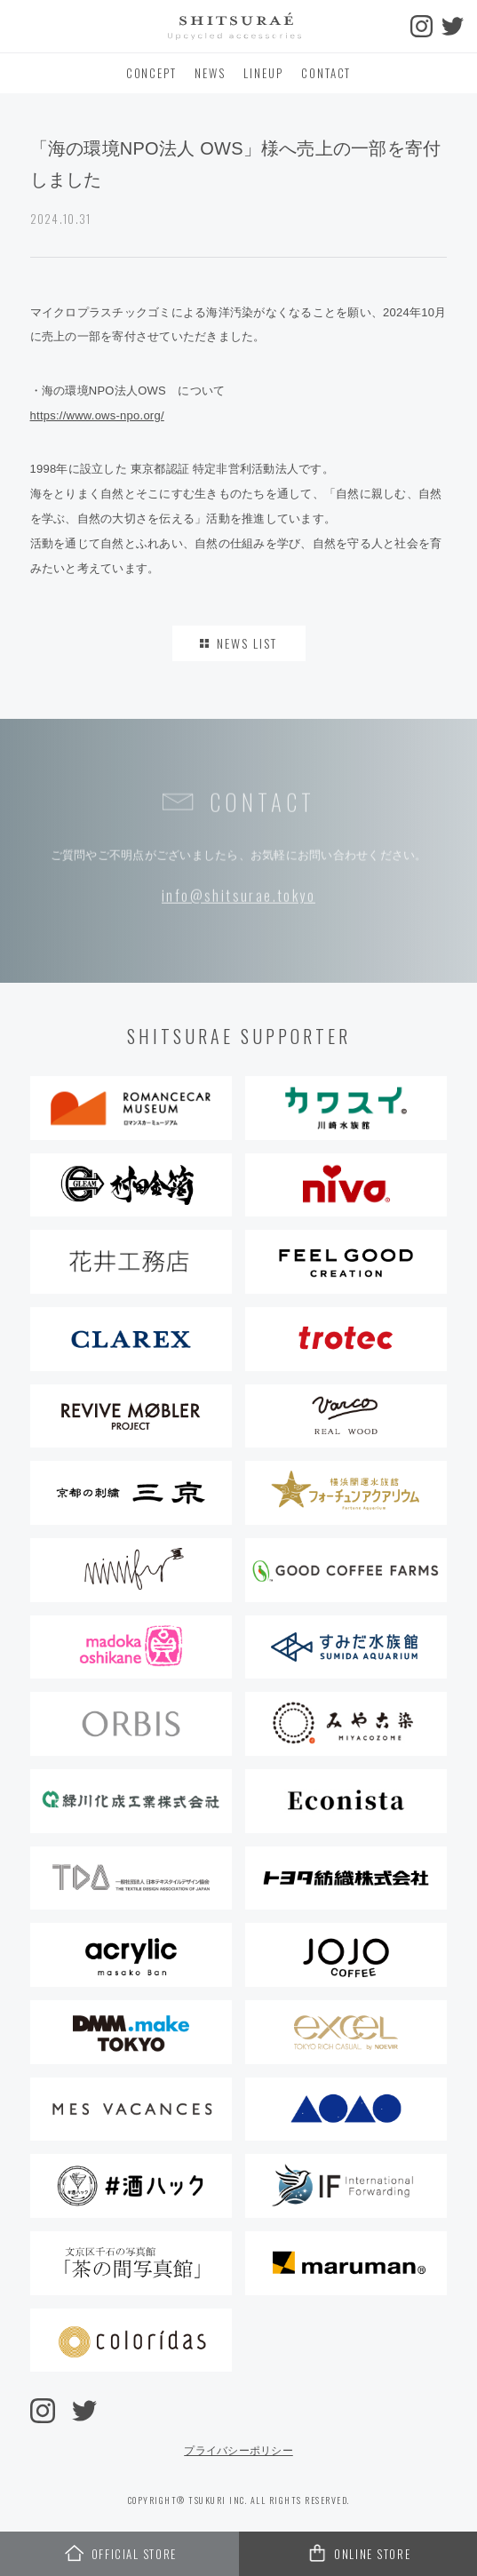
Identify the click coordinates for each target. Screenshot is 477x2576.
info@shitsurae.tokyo (238, 896)
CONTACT (326, 73)
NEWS (210, 73)
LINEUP (263, 73)
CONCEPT (152, 73)
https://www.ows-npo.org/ (97, 415)
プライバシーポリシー (238, 2450)
